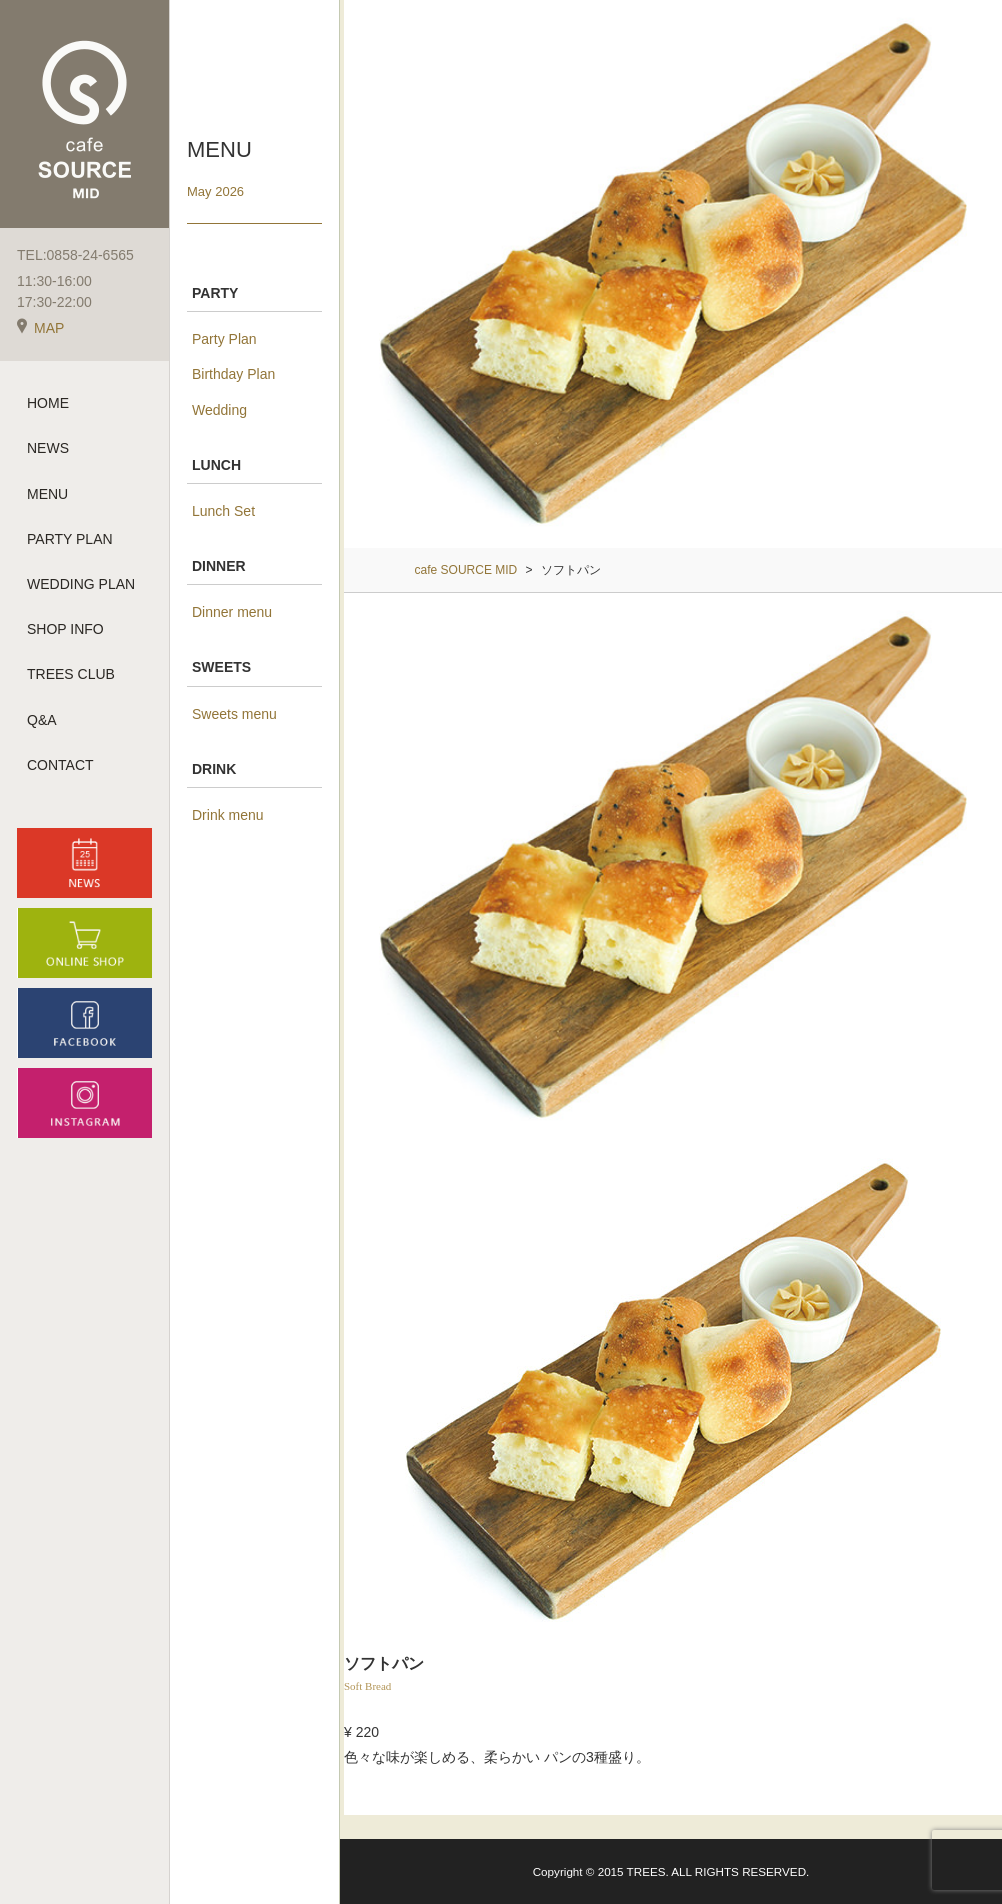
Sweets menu (234, 714)
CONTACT (60, 766)
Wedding (219, 410)
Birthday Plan (233, 374)
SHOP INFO (65, 630)
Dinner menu (232, 612)
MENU (47, 494)
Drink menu (228, 815)
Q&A (42, 720)
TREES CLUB (71, 675)
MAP (40, 329)
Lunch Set (223, 511)
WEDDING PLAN (81, 585)
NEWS (48, 449)
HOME (48, 404)
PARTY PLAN (70, 540)
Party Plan (224, 339)
